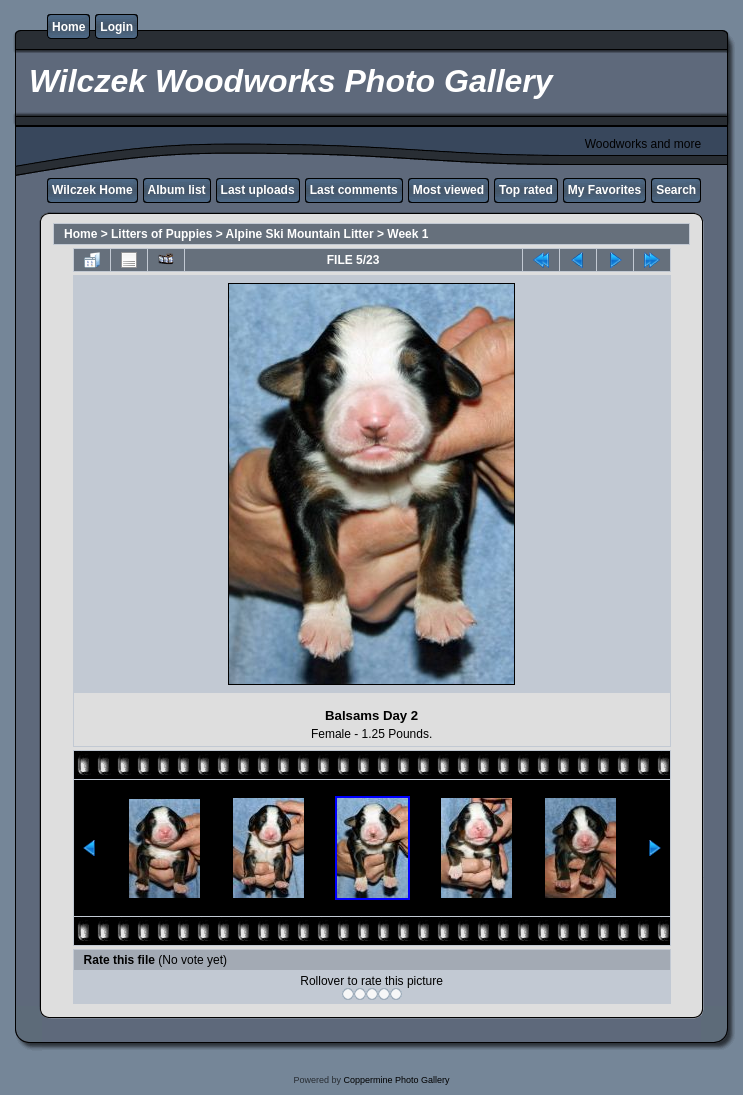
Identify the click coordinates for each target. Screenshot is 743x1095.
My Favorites (604, 190)
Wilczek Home (92, 190)
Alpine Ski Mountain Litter (300, 234)
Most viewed (448, 190)
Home (68, 27)
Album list (177, 190)
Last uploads (258, 190)
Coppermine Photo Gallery (396, 1080)
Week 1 (407, 234)
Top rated (526, 190)
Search (676, 190)
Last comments (354, 190)
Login (116, 27)
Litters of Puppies (161, 234)
